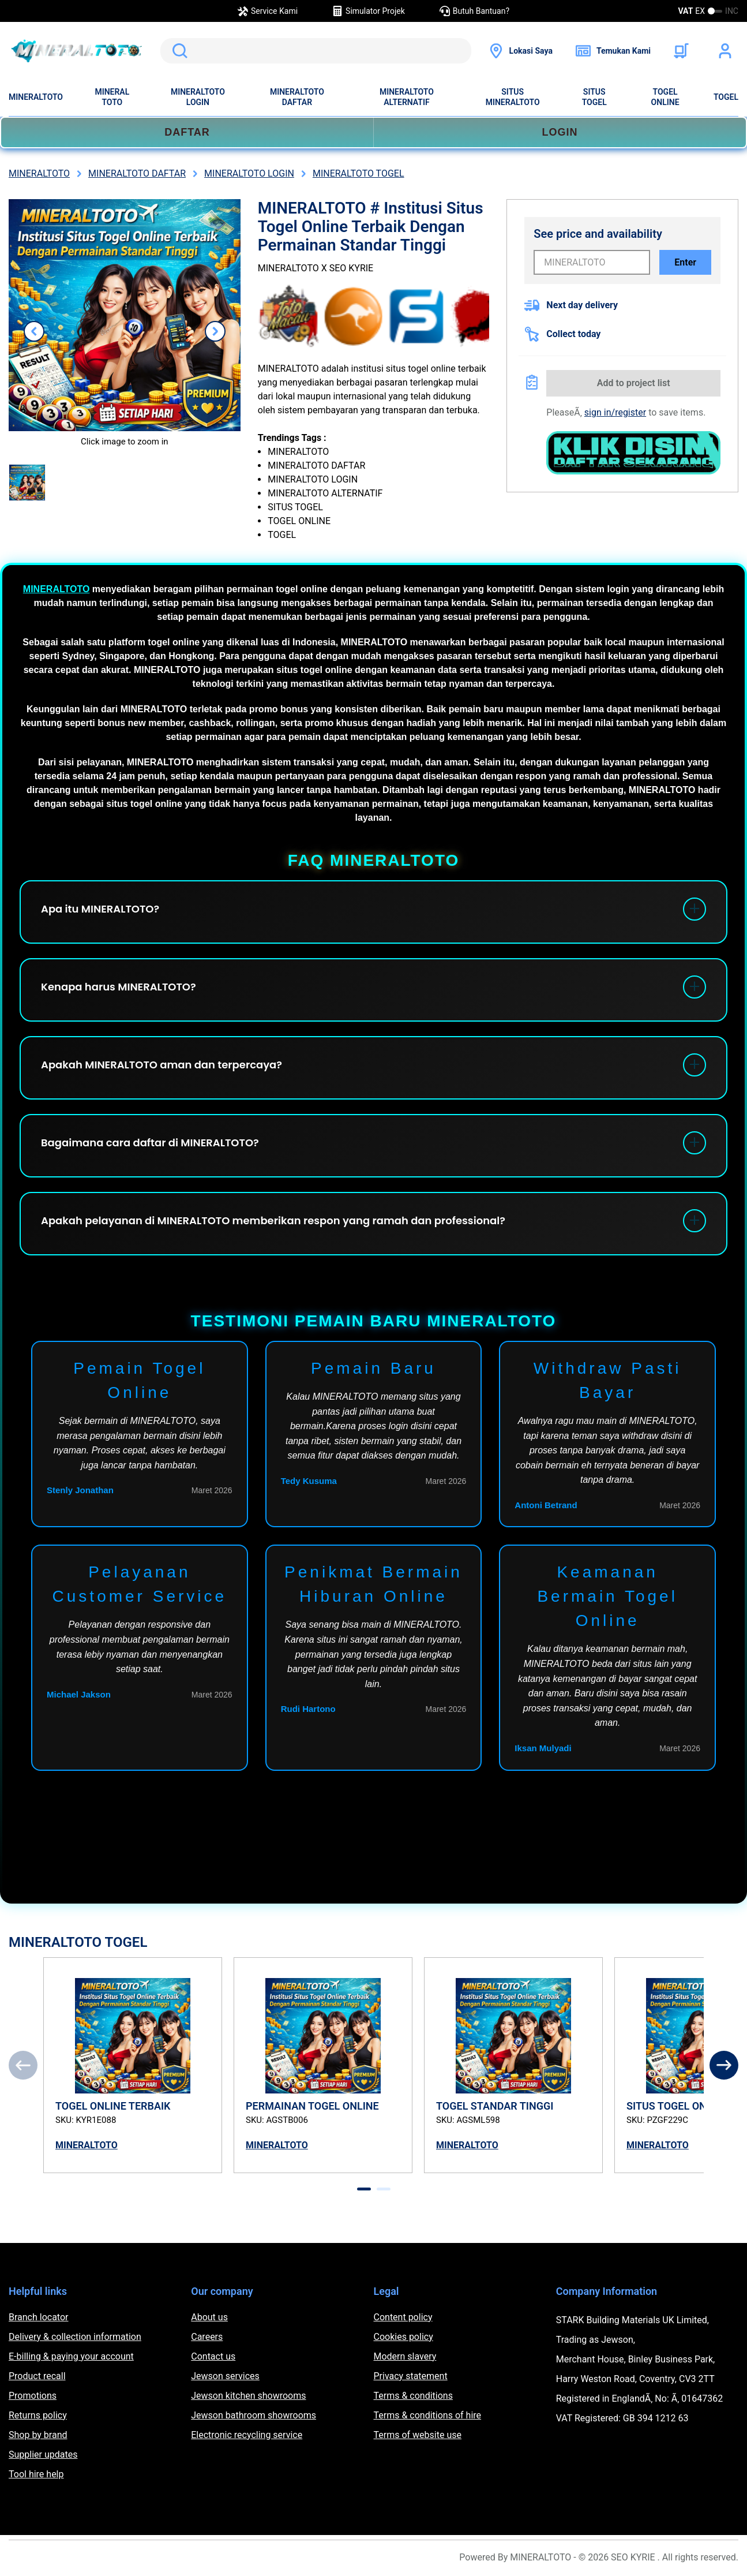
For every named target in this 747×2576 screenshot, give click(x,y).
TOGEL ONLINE (665, 97)
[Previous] (23, 2065)
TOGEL (726, 97)
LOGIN (560, 132)
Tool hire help (36, 2474)
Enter (685, 262)
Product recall (37, 2376)
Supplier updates (43, 2454)
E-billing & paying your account (71, 2356)
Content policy (403, 2317)
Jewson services (225, 2376)
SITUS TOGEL (594, 97)
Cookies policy (403, 2336)
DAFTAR (187, 132)
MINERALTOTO (36, 97)
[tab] (364, 2189)
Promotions (33, 2395)
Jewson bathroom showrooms (253, 2415)
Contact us (213, 2356)
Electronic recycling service (246, 2434)
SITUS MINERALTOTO (513, 97)
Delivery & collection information (75, 2336)
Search (177, 50)
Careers (207, 2336)
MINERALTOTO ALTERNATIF (407, 97)
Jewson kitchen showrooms (248, 2395)
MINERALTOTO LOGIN (198, 97)
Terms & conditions (413, 2395)
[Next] (724, 2065)
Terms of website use (417, 2434)
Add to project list (633, 382)
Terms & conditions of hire (428, 2415)
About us (209, 2317)
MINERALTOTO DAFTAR (297, 97)
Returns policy (38, 2415)
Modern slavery (405, 2356)
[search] (315, 50)
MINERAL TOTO (112, 97)
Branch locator (39, 2317)
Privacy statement (411, 2376)
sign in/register (615, 412)
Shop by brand (38, 2434)
